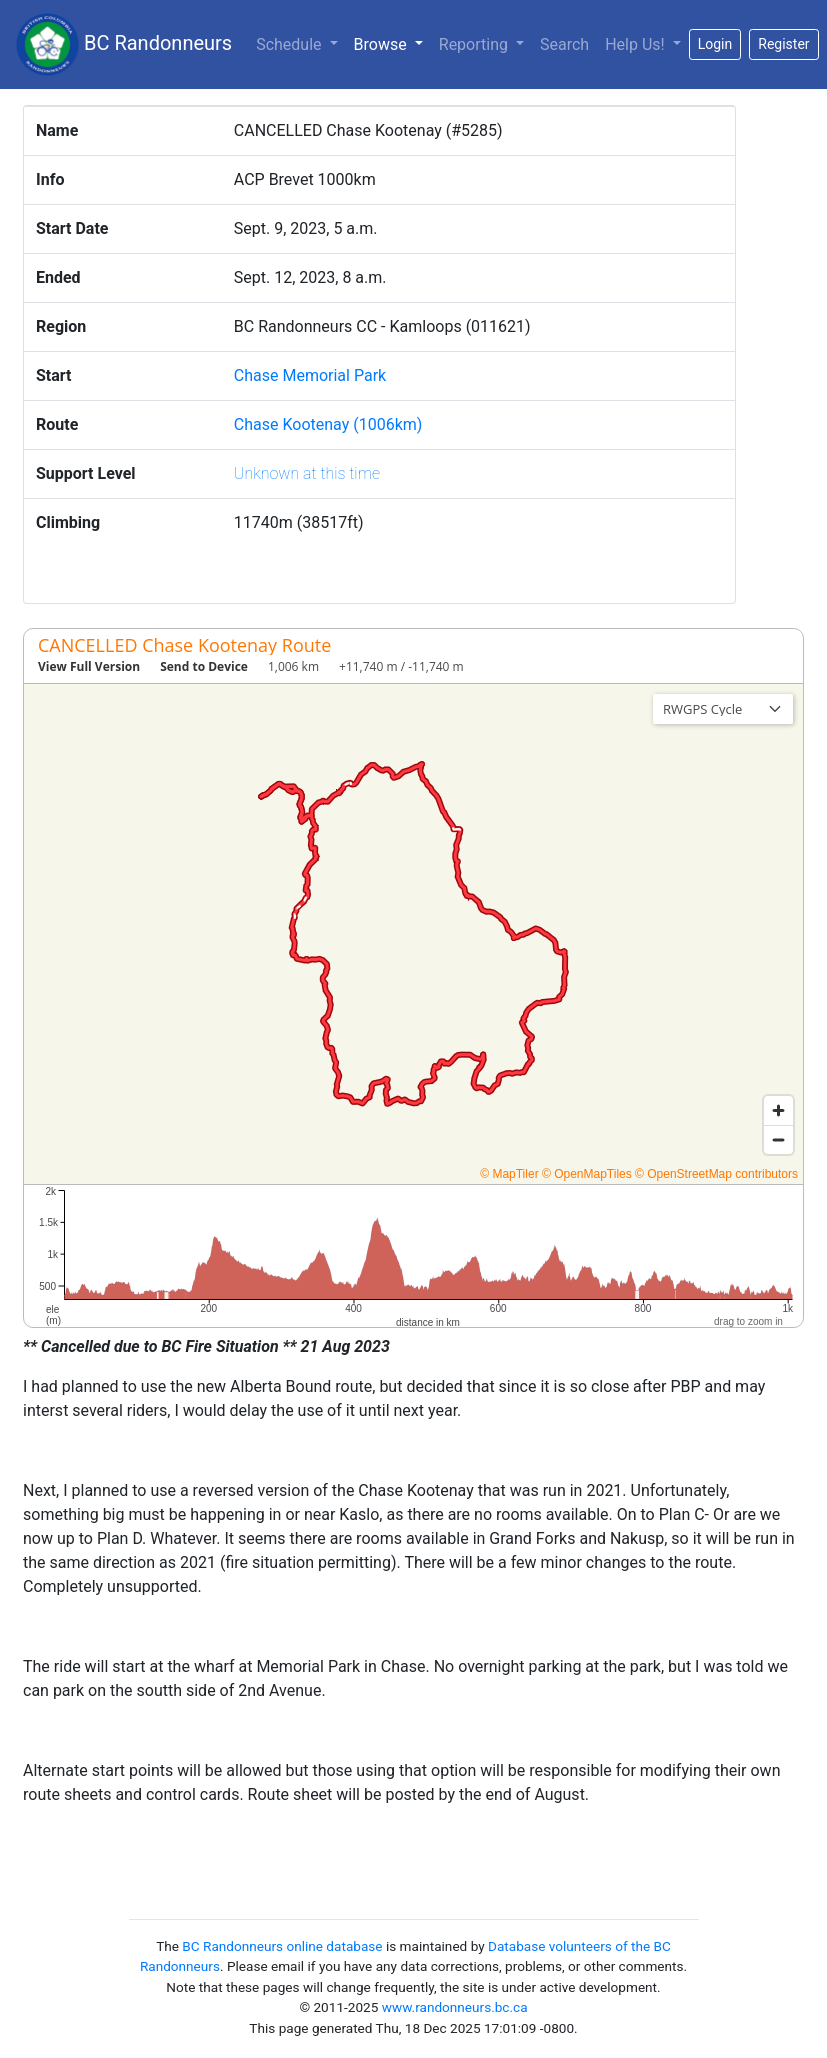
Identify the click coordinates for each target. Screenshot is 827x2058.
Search (564, 44)
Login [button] (715, 44)
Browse (392, 43)
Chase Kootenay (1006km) (328, 424)
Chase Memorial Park (310, 375)
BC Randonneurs (124, 44)
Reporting (475, 44)
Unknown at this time (307, 473)
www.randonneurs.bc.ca (455, 2007)
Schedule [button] (290, 44)
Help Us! (636, 44)
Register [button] (783, 44)
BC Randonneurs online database (282, 1946)
